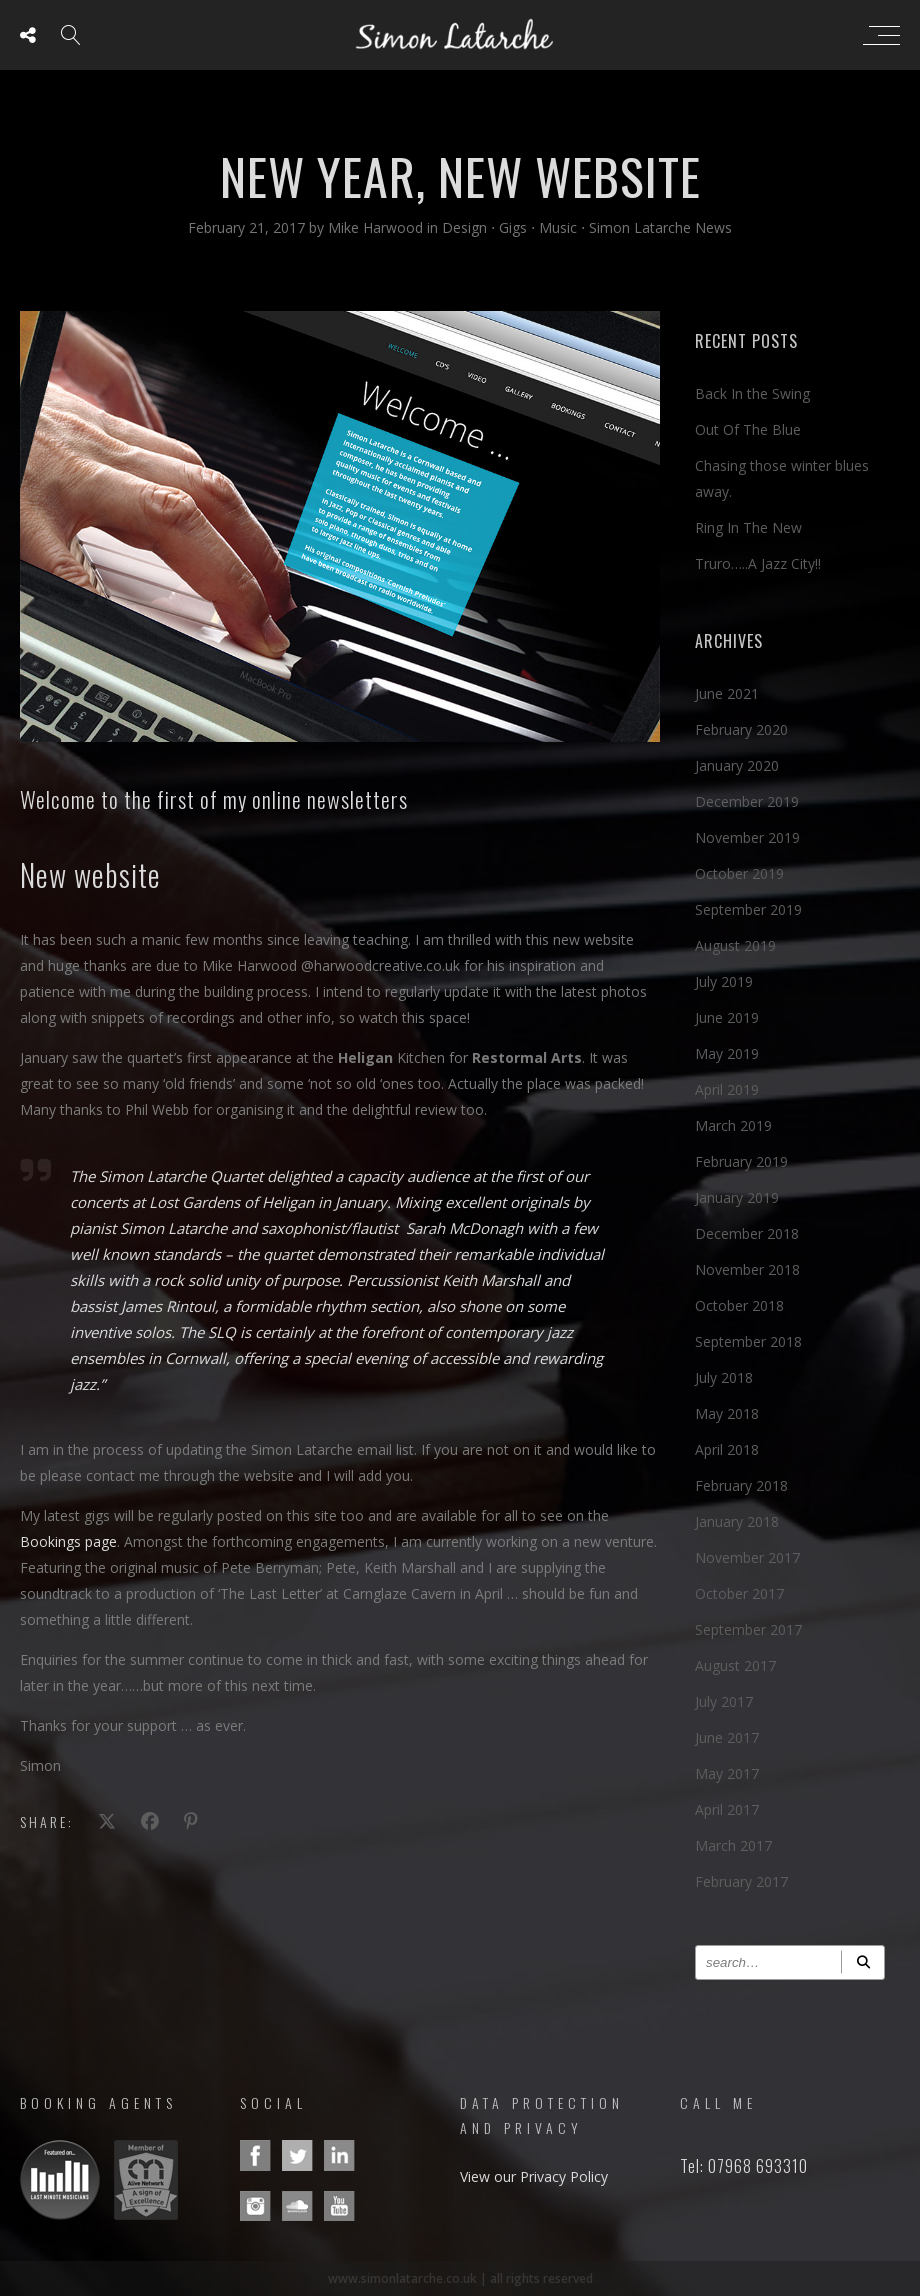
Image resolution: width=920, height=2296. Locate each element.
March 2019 (733, 1125)
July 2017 (724, 1701)
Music (558, 227)
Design (464, 227)
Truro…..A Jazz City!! (758, 563)
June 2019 (727, 1017)
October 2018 (739, 1305)
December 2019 (747, 801)
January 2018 (737, 1521)
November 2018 (747, 1269)
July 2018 (724, 1377)
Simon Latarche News (660, 227)
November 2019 (747, 837)
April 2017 (727, 1809)
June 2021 (727, 693)
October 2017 (739, 1593)
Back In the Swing (752, 393)
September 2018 (748, 1341)
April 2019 (727, 1089)
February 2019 (741, 1161)
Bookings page (68, 1541)
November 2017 (747, 1557)
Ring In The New (748, 527)
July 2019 (724, 981)
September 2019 (748, 909)
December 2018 (747, 1233)
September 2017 (748, 1629)
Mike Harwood (377, 227)
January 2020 (737, 765)
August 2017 (735, 1665)
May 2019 (727, 1053)
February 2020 (741, 729)
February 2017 (741, 1881)
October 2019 (739, 873)
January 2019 (737, 1197)
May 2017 (727, 1773)
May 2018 (727, 1413)
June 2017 (727, 1737)
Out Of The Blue (748, 429)
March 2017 (733, 1845)
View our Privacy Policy (534, 2176)
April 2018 (727, 1449)
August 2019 (735, 945)
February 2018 (741, 1485)
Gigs (513, 227)
